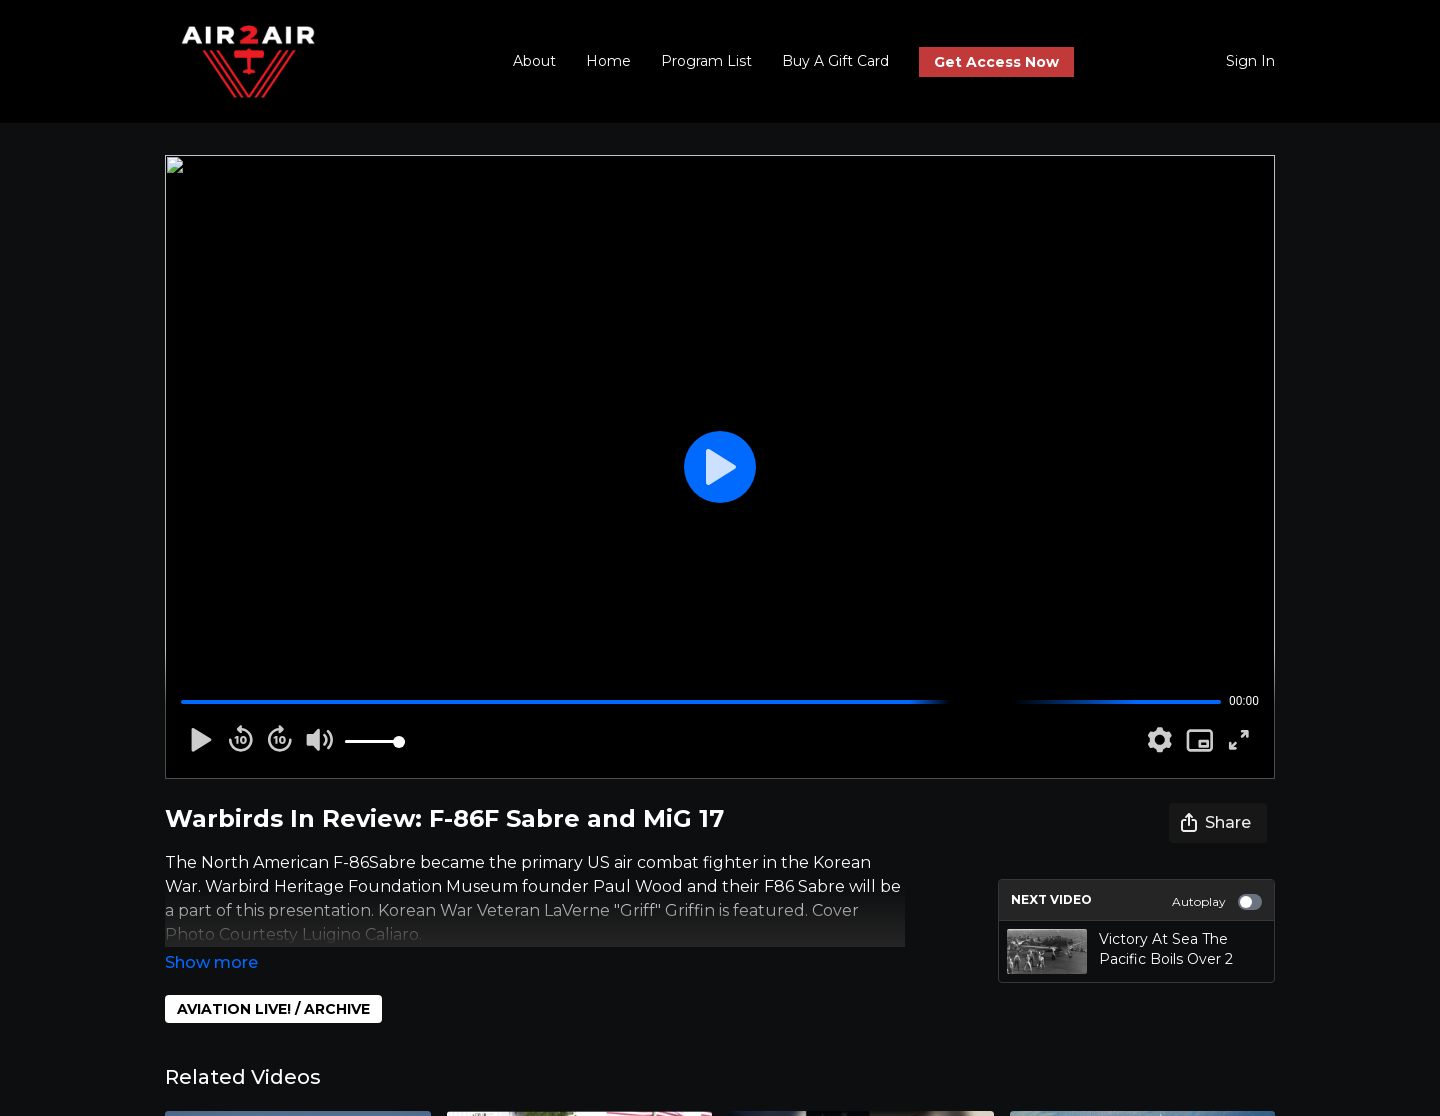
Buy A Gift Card (835, 61)
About (534, 61)
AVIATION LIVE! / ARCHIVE (273, 981)
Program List (706, 61)
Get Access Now (996, 62)
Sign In (1250, 61)
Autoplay (1217, 902)
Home (608, 61)
